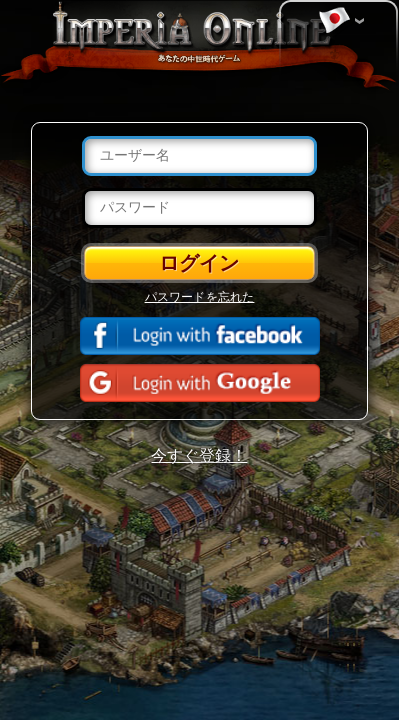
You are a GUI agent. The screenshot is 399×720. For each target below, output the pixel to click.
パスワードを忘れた (200, 297)
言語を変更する (334, 21)
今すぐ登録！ (199, 455)
